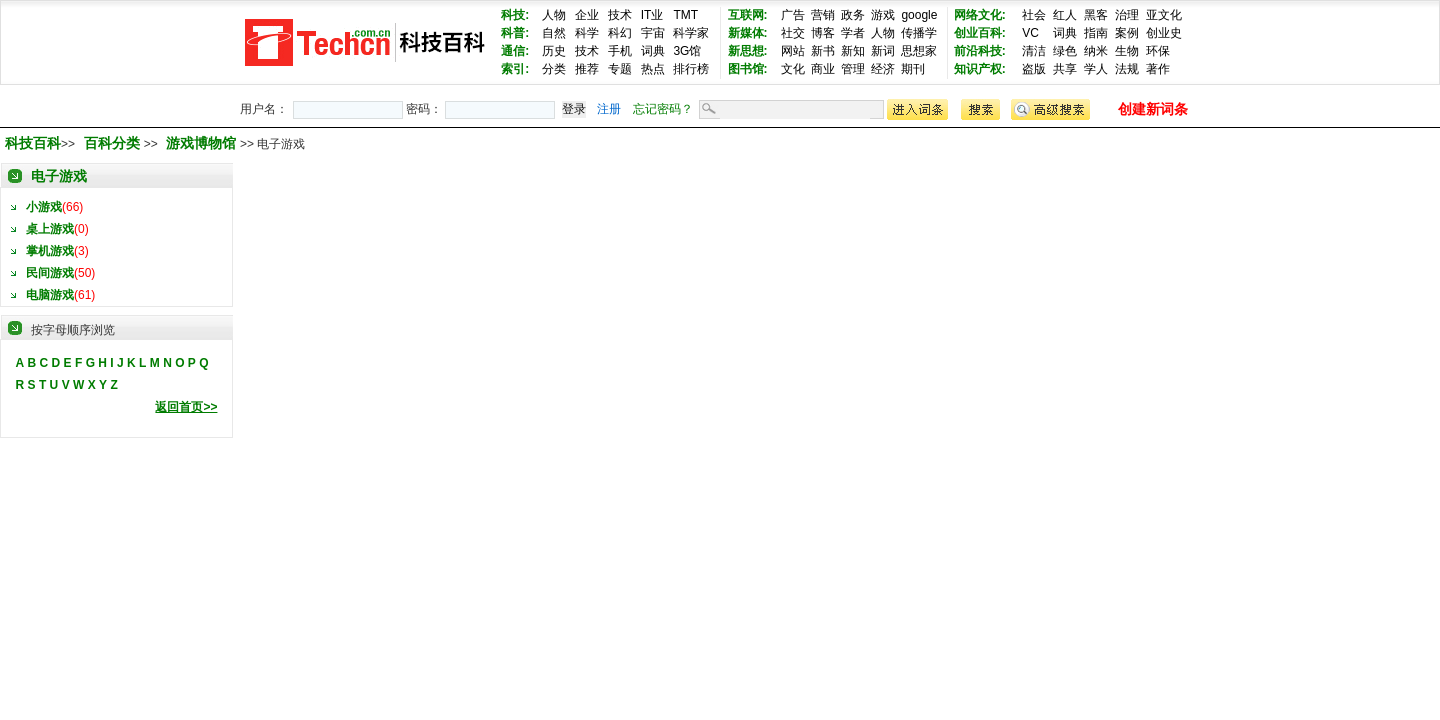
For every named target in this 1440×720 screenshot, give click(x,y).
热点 (653, 69)
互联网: (748, 15)
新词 (883, 51)
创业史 (1164, 33)
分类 (554, 69)
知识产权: (980, 69)
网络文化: (980, 15)
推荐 (587, 69)
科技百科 (33, 143)
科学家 (691, 33)
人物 (554, 15)
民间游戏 (50, 273)
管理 (853, 69)
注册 (609, 109)
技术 (620, 15)
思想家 (919, 51)
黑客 (1096, 15)
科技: (515, 15)
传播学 (919, 33)
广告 (793, 15)
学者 (853, 33)
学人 (1096, 69)
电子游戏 (59, 176)
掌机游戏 (50, 251)
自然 (554, 33)
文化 (793, 69)
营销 (823, 15)
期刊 (913, 69)
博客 (823, 33)
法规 (1127, 69)
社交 (793, 33)
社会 (1034, 15)
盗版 (1034, 69)
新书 (823, 51)
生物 (1127, 51)
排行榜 (691, 69)
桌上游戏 (50, 229)
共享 (1065, 69)
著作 (1158, 69)
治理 (1127, 15)
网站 (793, 51)
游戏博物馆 (203, 143)
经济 (883, 69)
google (919, 15)
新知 (853, 51)
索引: (515, 69)
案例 (1127, 33)
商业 (823, 69)
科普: (515, 33)
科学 (587, 33)
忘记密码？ (663, 109)
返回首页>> (186, 407)
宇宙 (653, 33)
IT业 (652, 15)
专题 (620, 69)
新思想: (748, 51)
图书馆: (748, 69)
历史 (554, 51)
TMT (685, 15)
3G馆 (687, 51)
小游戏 (44, 207)
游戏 (883, 15)
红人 (1065, 15)
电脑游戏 (50, 295)
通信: (515, 51)
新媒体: (748, 33)
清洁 (1034, 51)
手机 (620, 51)
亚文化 (1164, 15)
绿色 (1065, 51)
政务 (853, 15)
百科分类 (112, 143)
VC (1030, 33)
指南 (1096, 33)
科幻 (620, 33)
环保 (1158, 51)
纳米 (1096, 51)
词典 (653, 51)
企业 (587, 15)
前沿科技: (980, 51)
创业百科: (980, 33)
